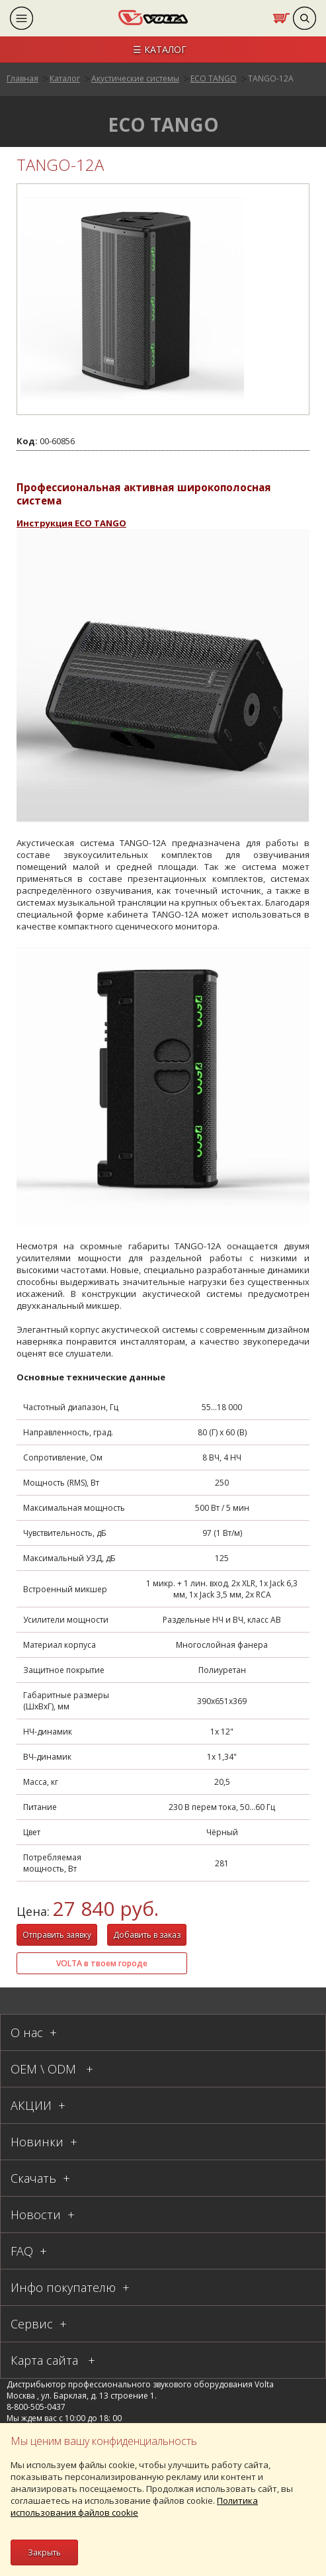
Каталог (65, 78)
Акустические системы (135, 78)
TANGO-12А (271, 78)
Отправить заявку (56, 1934)
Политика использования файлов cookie (134, 2506)
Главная (22, 78)
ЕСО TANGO (213, 78)
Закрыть (44, 2552)
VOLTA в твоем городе (101, 1963)
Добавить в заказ (147, 1934)
